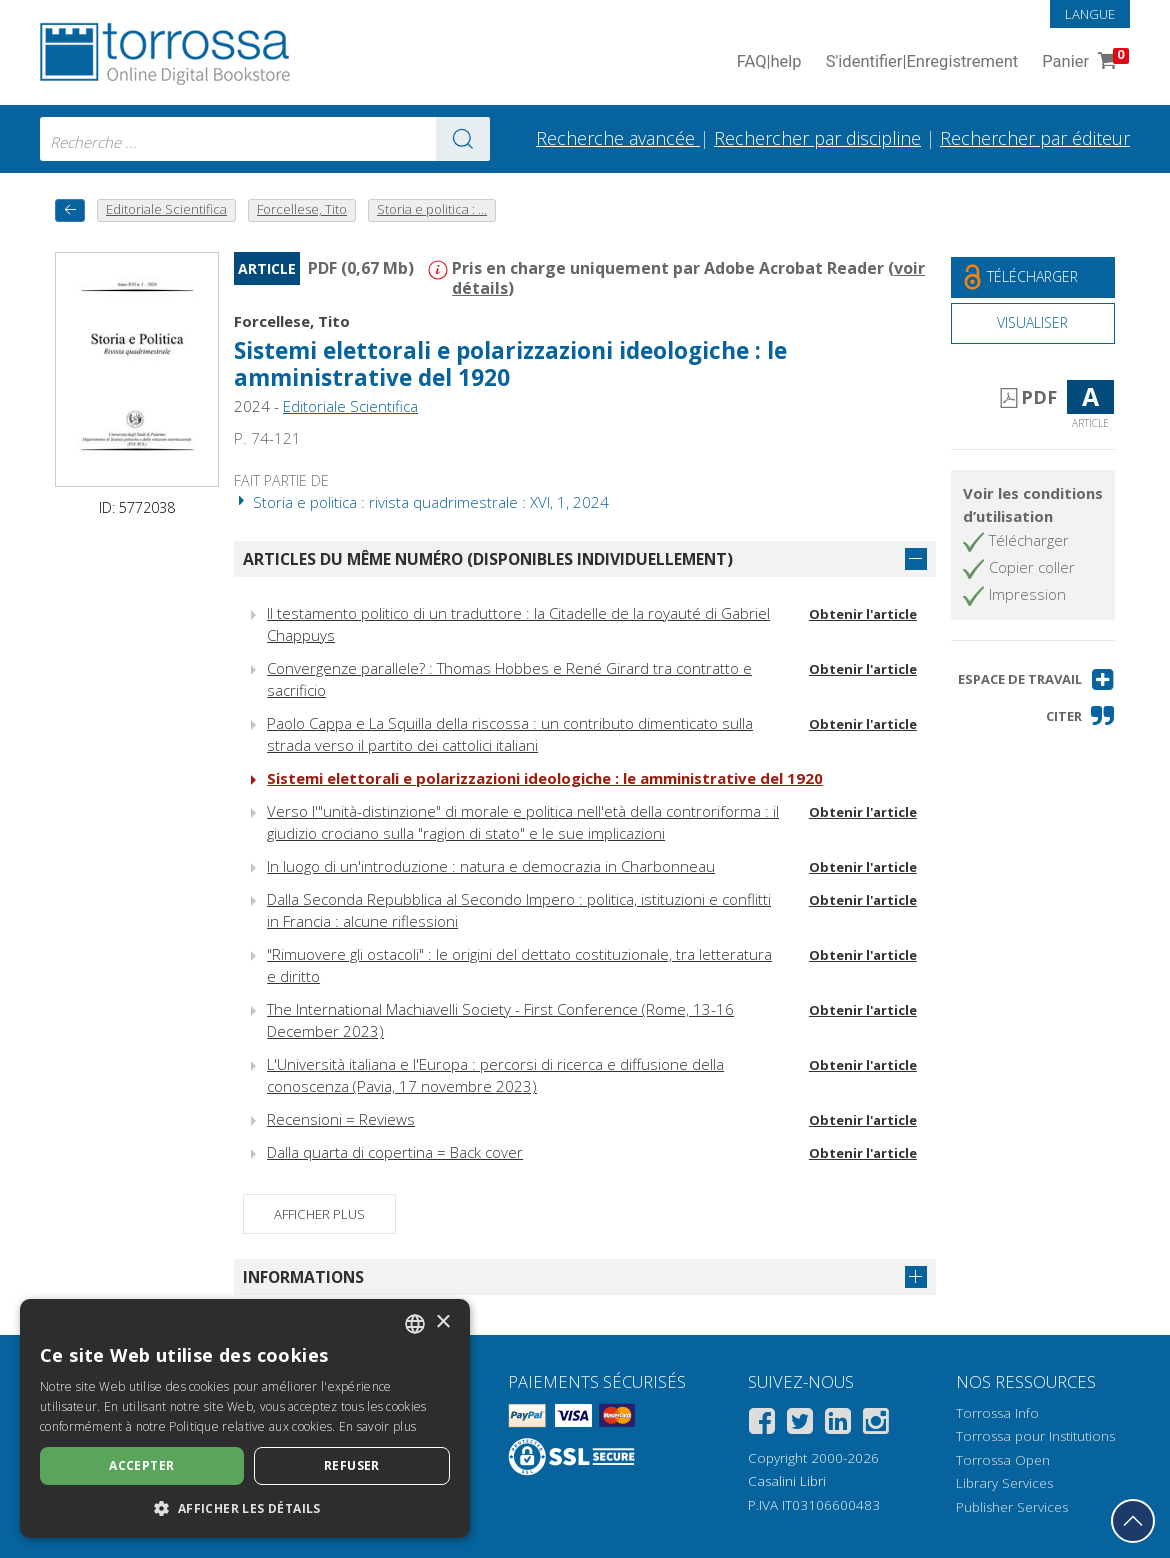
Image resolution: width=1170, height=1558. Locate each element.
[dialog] (245, 1418)
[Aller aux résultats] (463, 139)
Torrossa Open (1003, 1460)
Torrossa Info (997, 1413)
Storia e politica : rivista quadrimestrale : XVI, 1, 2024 (421, 502)
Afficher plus (319, 1214)
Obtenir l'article (863, 614)
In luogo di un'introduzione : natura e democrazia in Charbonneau (491, 866)
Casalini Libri (787, 1481)
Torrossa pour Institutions (1035, 1436)
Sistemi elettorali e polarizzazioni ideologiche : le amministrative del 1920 (510, 364)
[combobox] (265, 139)
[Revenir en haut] (1133, 1521)
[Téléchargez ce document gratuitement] (1033, 277)
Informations (303, 1277)
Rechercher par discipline (817, 138)
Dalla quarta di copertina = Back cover (395, 1152)
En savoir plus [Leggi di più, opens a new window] (377, 1426)
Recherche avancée (618, 138)
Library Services (1004, 1483)
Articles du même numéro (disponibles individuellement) (488, 559)
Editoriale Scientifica (350, 406)
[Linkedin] (838, 1424)
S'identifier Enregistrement (922, 62)
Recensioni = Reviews (341, 1119)
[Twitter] (800, 1424)
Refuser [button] (352, 1465)
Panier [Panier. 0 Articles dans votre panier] (1083, 62)
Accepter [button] (141, 1465)
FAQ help (769, 62)
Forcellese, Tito (292, 321)
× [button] (442, 1322)
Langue (1090, 14)
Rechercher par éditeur (1035, 138)
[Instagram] (876, 1424)
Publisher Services (1012, 1507)
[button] (1036, 679)
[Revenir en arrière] (70, 210)
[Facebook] (762, 1424)
